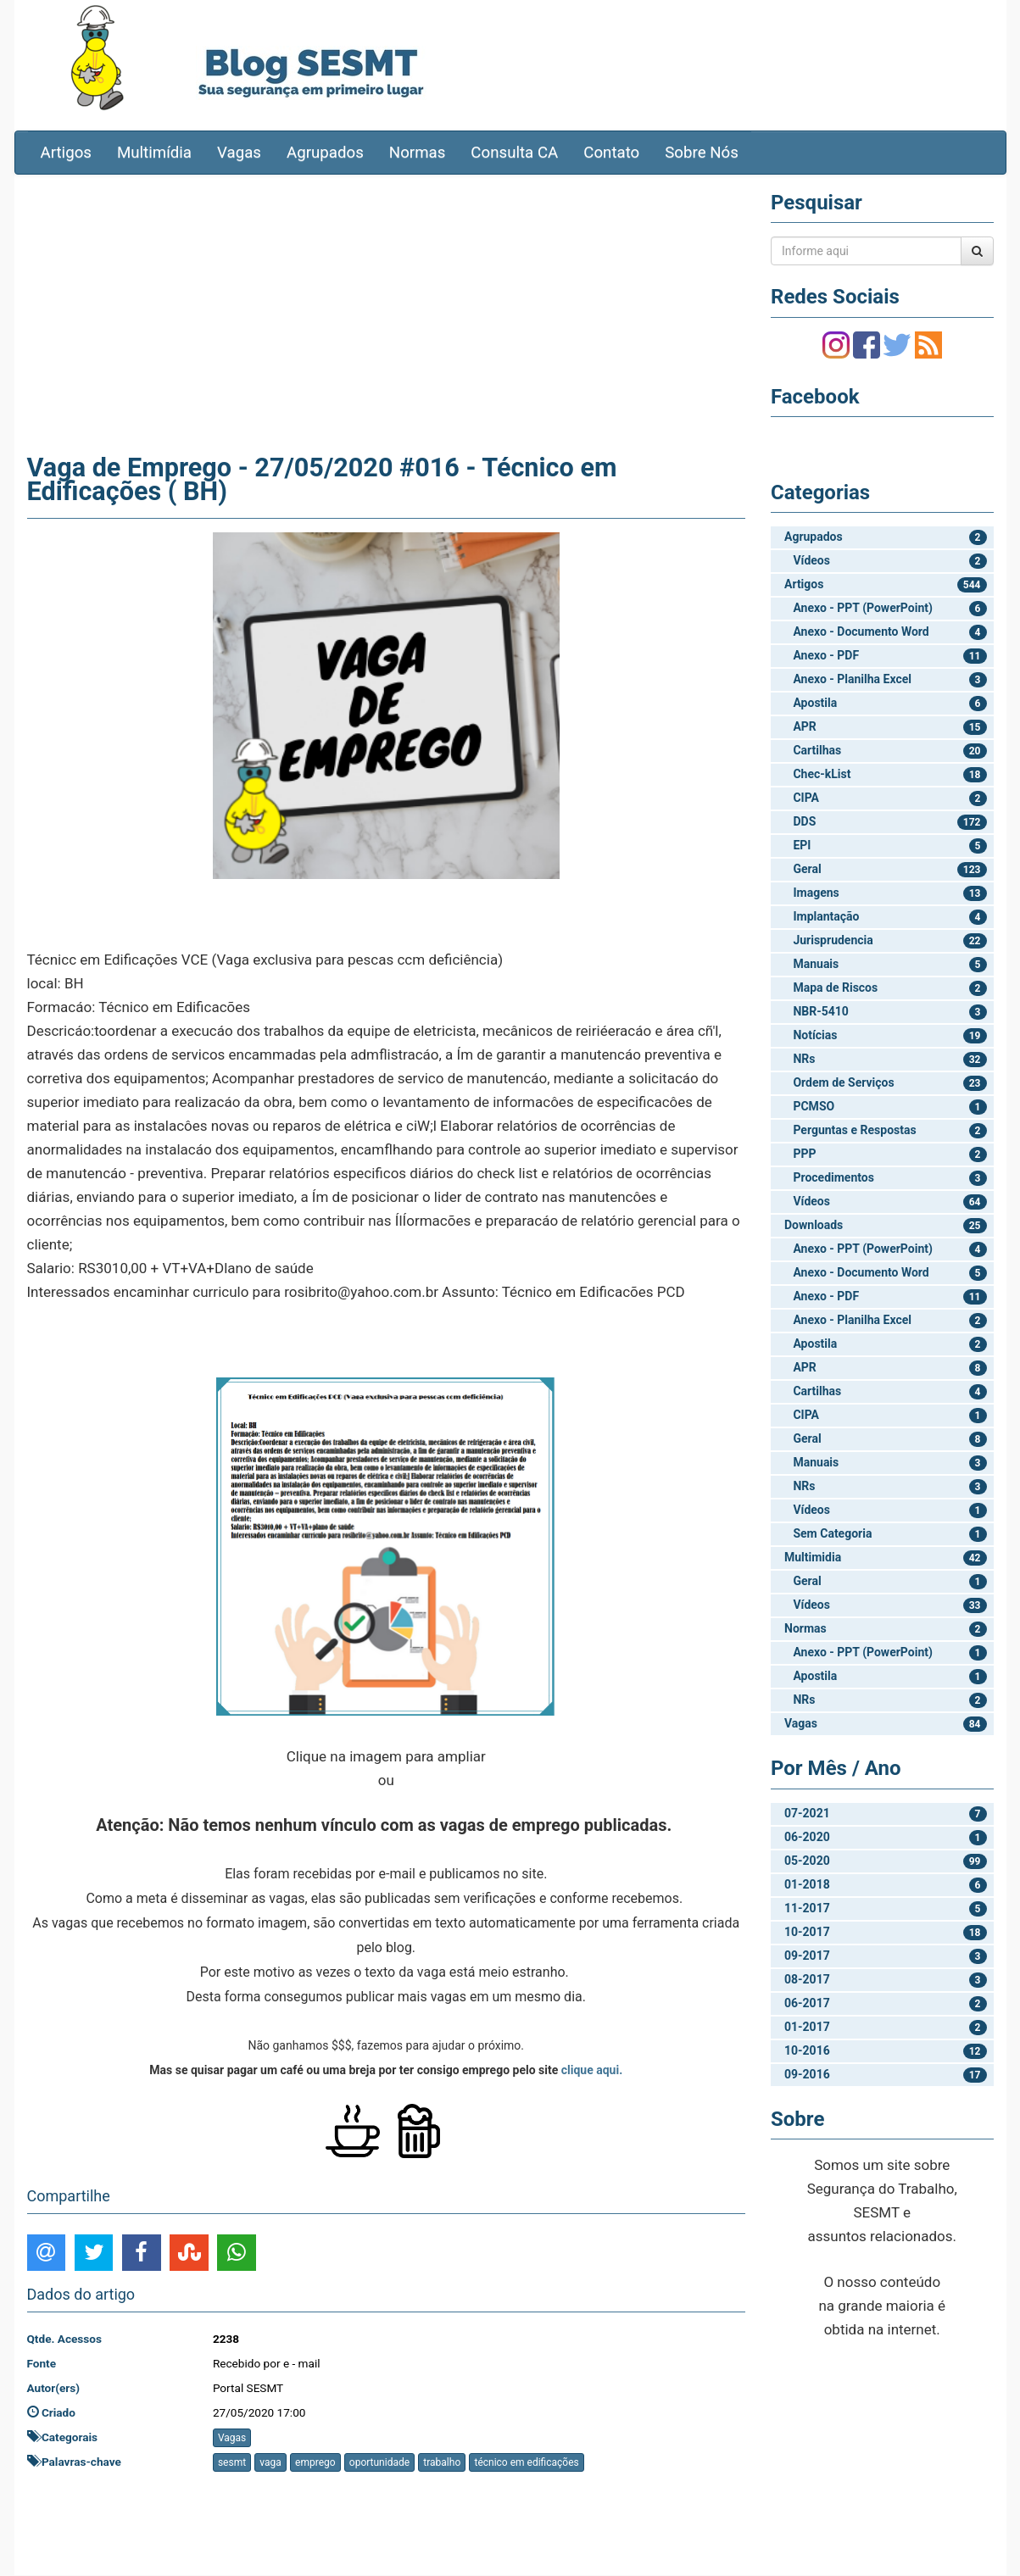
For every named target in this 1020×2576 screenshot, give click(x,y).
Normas (417, 153)
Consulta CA (514, 153)
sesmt (232, 2463)
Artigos (66, 153)
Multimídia (154, 153)
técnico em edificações (526, 2463)
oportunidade (379, 2463)
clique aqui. (591, 2071)
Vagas (239, 153)
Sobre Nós (702, 153)
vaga (270, 2463)
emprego (315, 2463)
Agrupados (325, 153)
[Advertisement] (386, 311)
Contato (611, 153)
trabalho (441, 2463)
